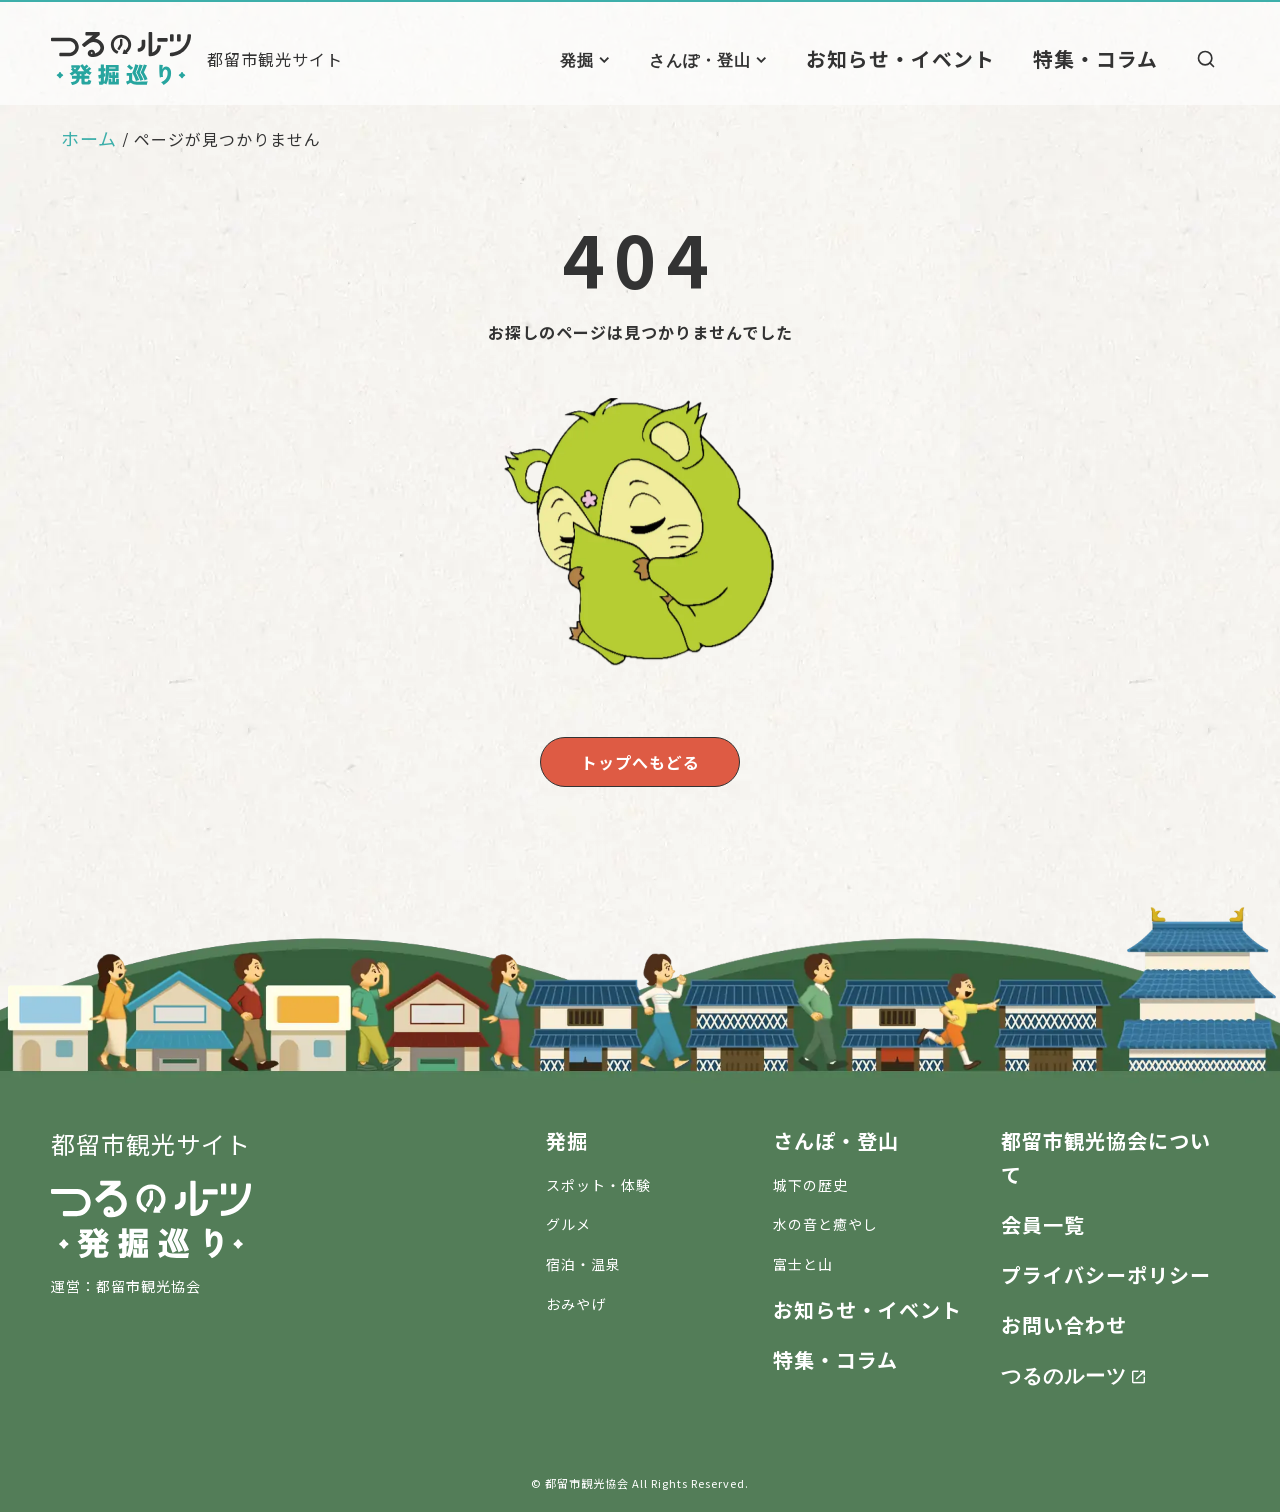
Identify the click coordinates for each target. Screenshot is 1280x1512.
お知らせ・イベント (941, 58)
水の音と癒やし (825, 1220)
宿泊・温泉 (583, 1260)
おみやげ (576, 1300)
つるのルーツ (1064, 1370)
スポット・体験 (598, 1181)
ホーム (89, 138)
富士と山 (803, 1260)
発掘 (636, 59)
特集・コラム (1107, 58)
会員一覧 (1043, 1220)
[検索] (1206, 59)
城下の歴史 (810, 1181)
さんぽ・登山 (759, 59)
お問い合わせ (1064, 1320)
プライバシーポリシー (1106, 1270)
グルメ (568, 1220)
